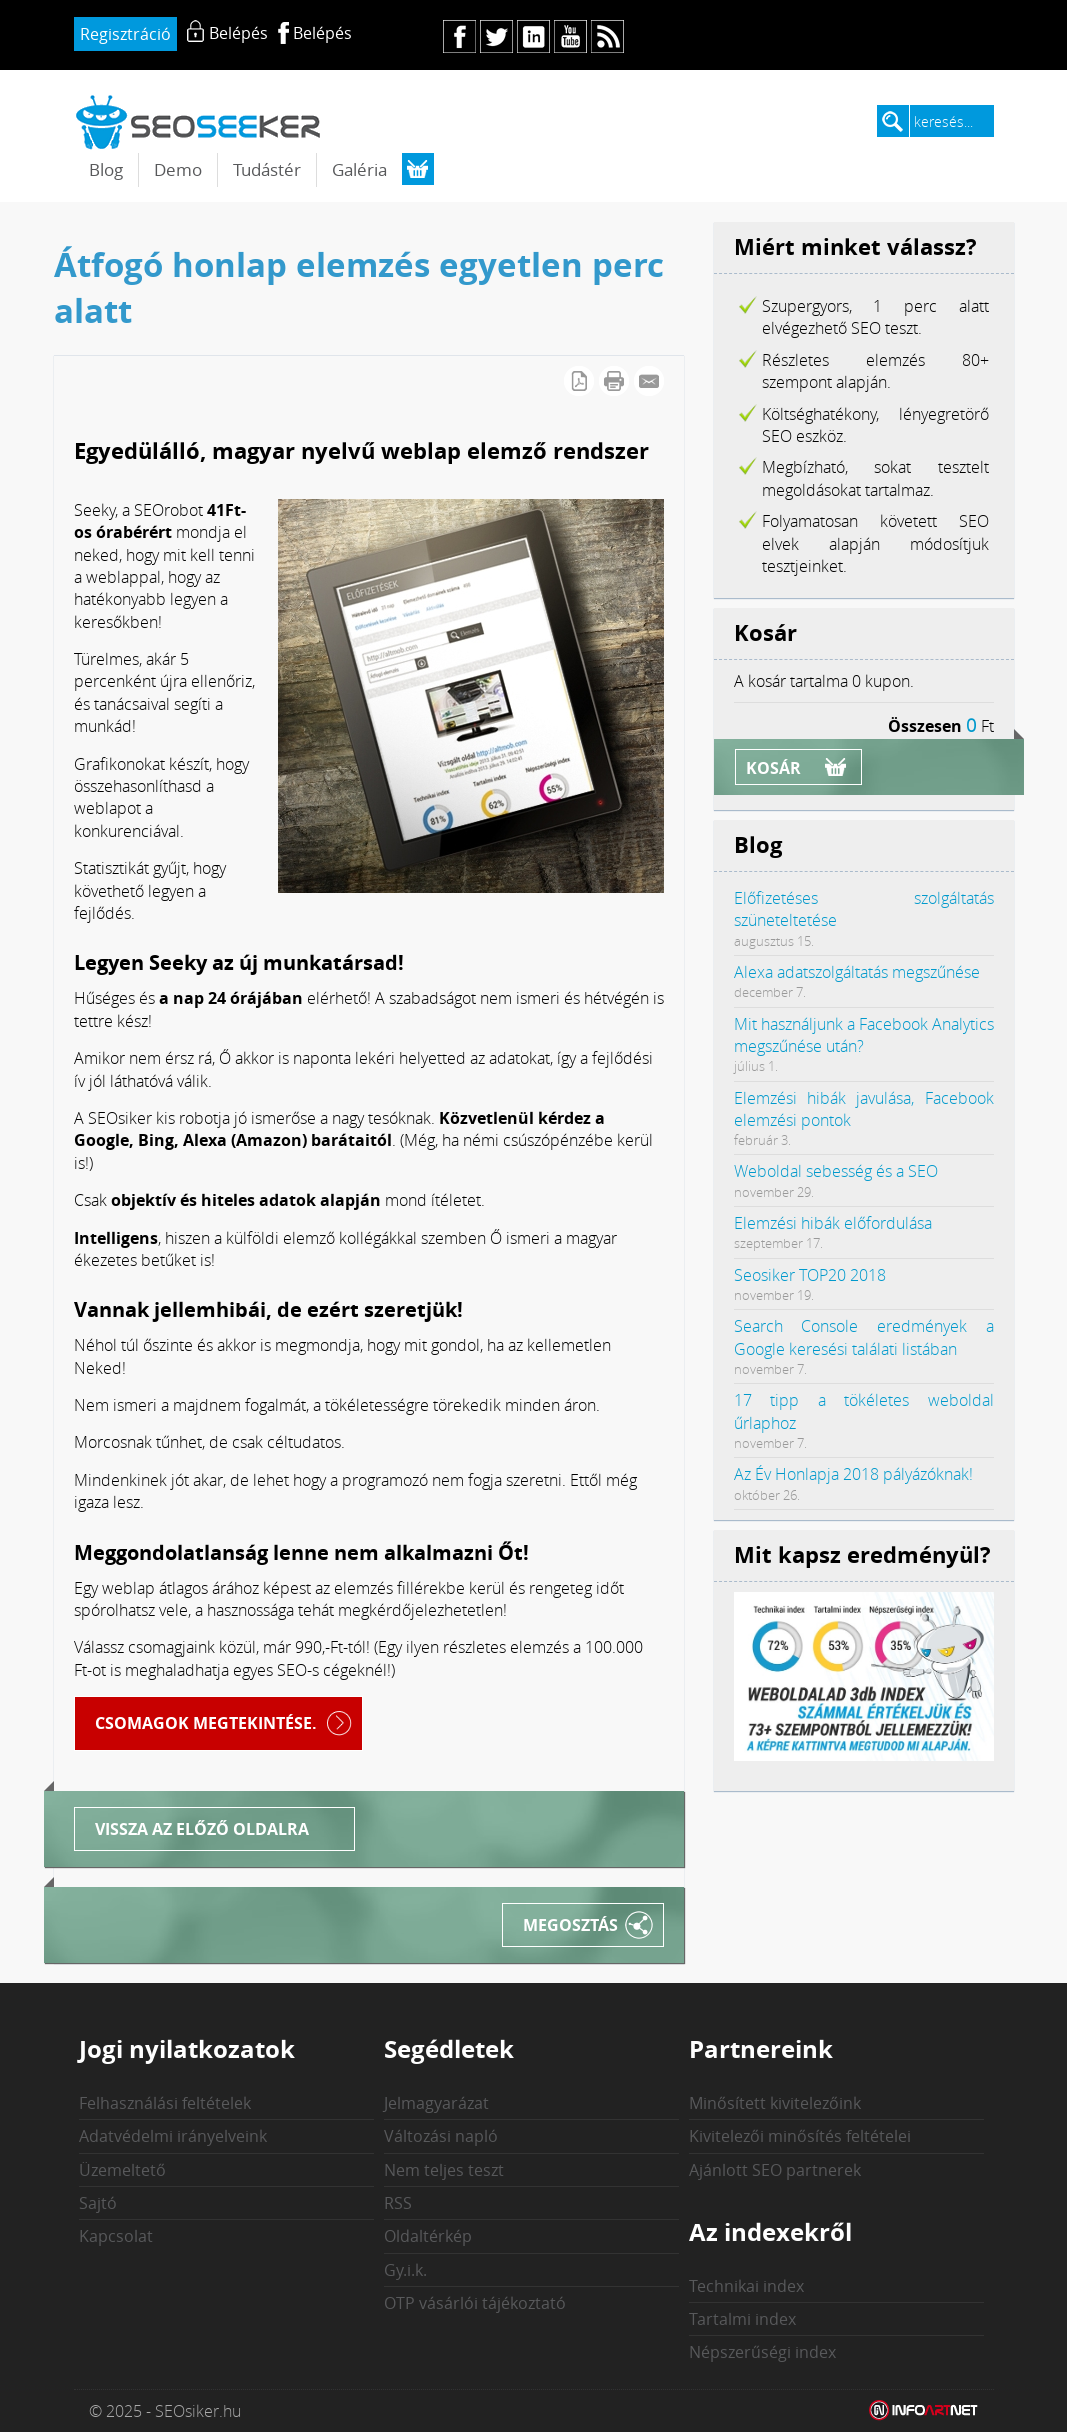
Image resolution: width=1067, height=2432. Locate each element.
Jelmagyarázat (436, 2103)
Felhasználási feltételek (165, 2103)
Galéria (359, 169)
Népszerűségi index (762, 2352)
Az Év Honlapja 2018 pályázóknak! (853, 1474)
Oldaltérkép (428, 2236)
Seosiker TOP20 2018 (810, 1275)
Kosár (773, 768)
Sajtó (98, 2203)
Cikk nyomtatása (614, 381)
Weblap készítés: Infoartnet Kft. (924, 2411)
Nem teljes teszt (444, 2170)
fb (459, 36)
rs (607, 36)
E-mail (649, 381)
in (533, 36)
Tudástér (267, 169)
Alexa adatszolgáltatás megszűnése (857, 972)
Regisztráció (125, 34)
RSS (398, 2203)
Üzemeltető (122, 2170)
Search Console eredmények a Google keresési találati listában (864, 1337)
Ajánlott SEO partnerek (775, 2170)
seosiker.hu (199, 121)
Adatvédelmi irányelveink (173, 2136)
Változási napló (441, 2136)
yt (570, 36)
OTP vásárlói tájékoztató (475, 2303)
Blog (106, 169)
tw (496, 36)
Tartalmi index (742, 2319)
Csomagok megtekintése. (206, 1723)
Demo (178, 169)
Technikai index (746, 2286)
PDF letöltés (579, 381)
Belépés (322, 33)
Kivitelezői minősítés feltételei (800, 2136)
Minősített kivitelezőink (775, 2103)
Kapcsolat (116, 2236)
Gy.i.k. (405, 2270)
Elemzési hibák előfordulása (833, 1223)
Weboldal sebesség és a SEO (836, 1171)
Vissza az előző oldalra (202, 1829)
